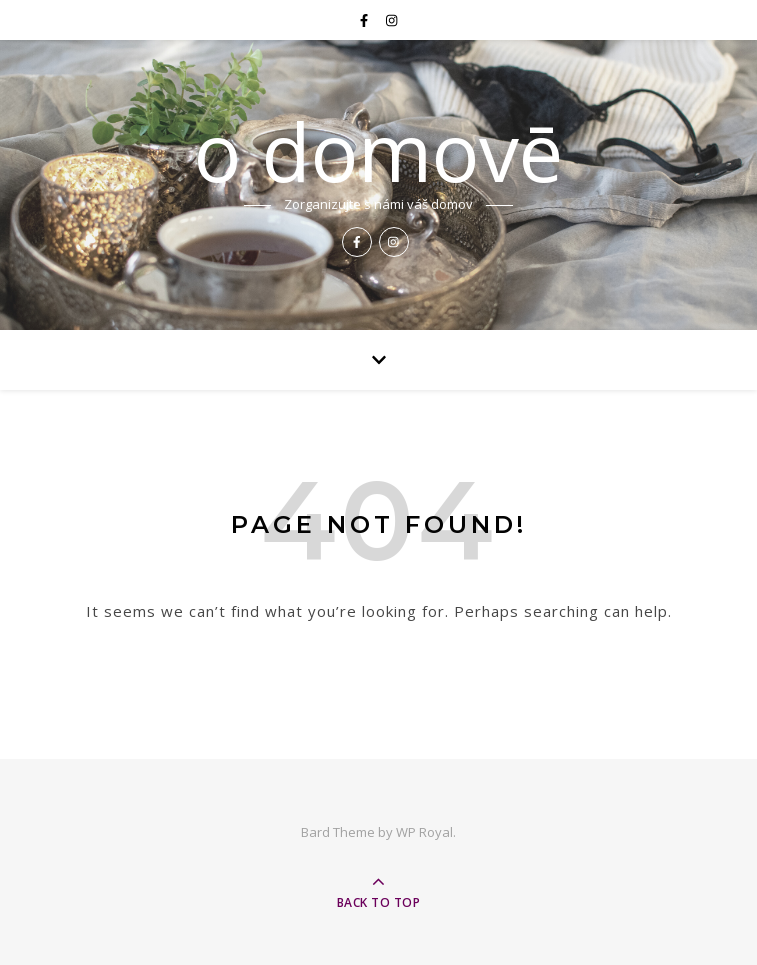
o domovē (378, 151)
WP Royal (424, 832)
